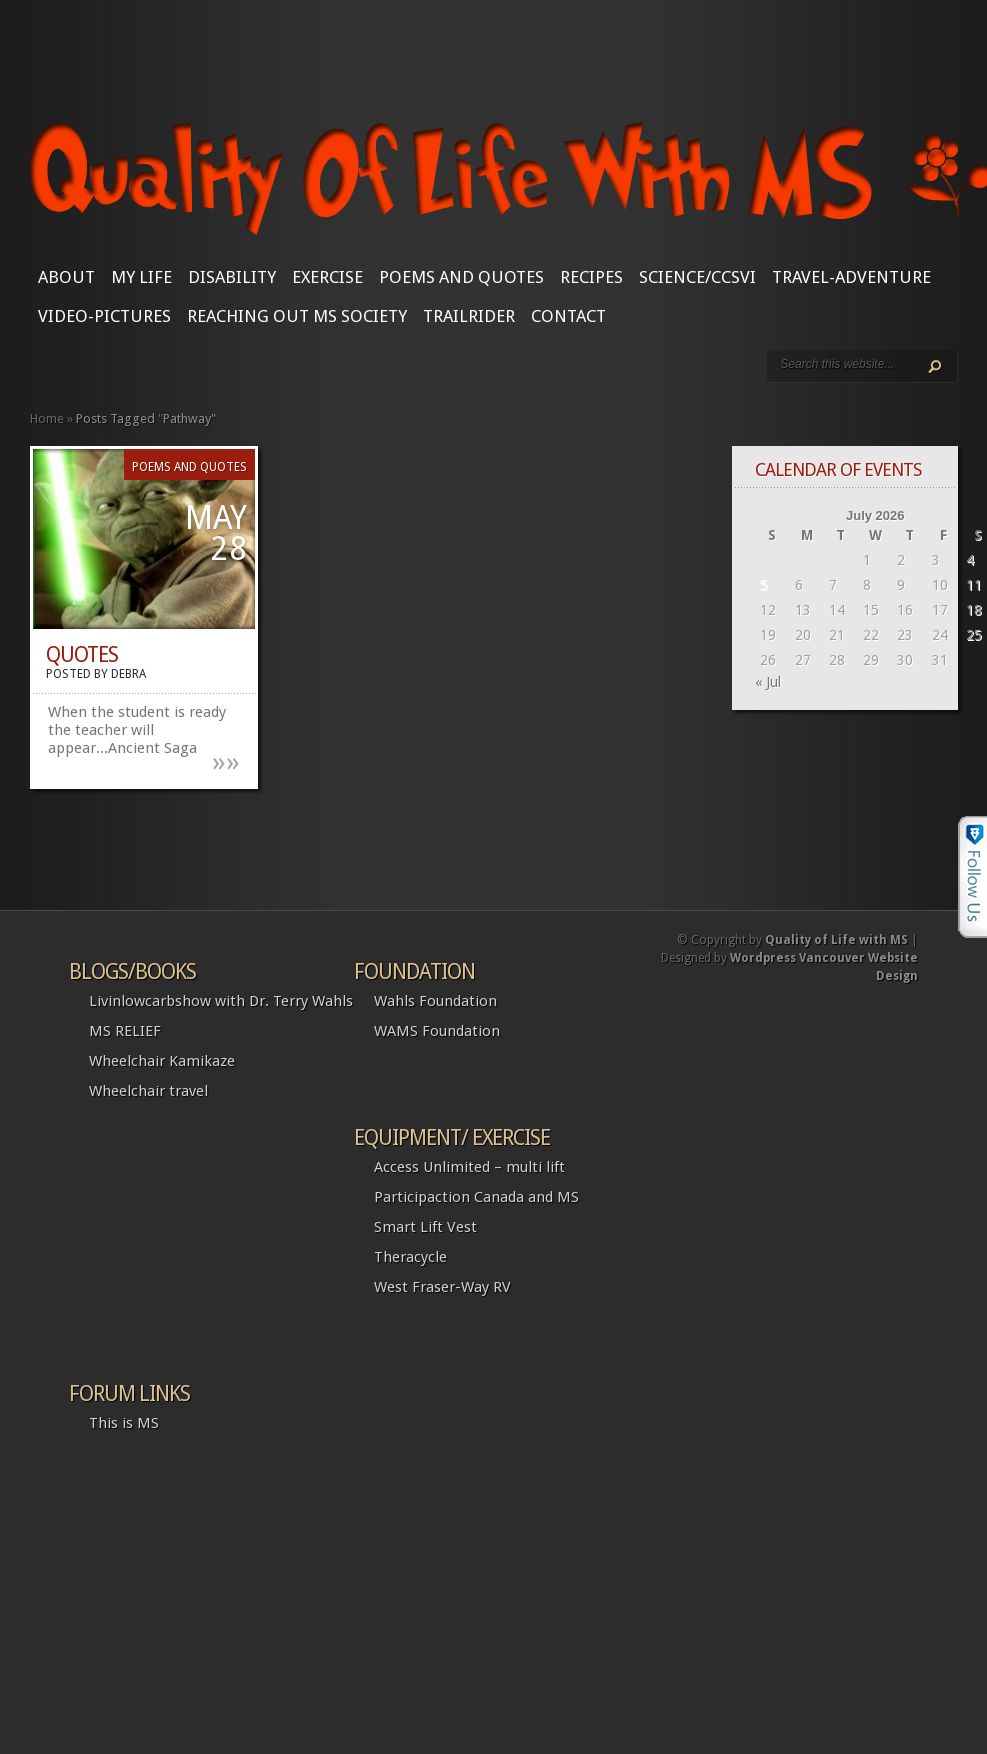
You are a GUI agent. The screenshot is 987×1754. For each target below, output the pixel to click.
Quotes (82, 654)
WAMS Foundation (437, 1031)
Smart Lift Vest (425, 1227)
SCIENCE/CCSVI (697, 277)
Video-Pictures (104, 316)
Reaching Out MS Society (297, 316)
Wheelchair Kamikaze (162, 1061)
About (66, 277)
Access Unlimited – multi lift (469, 1167)
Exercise (327, 277)
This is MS (124, 1423)
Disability (232, 277)
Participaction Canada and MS (476, 1197)
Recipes (591, 277)
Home (47, 418)
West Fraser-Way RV (442, 1287)
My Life (141, 277)
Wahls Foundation (435, 1001)
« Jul (768, 682)
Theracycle (410, 1257)
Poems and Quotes (461, 277)
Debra (128, 674)
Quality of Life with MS (836, 940)
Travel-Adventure (851, 277)
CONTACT (568, 316)
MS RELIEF (125, 1031)
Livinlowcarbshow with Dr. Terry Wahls (221, 1001)
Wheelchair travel (148, 1091)
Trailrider (469, 316)
